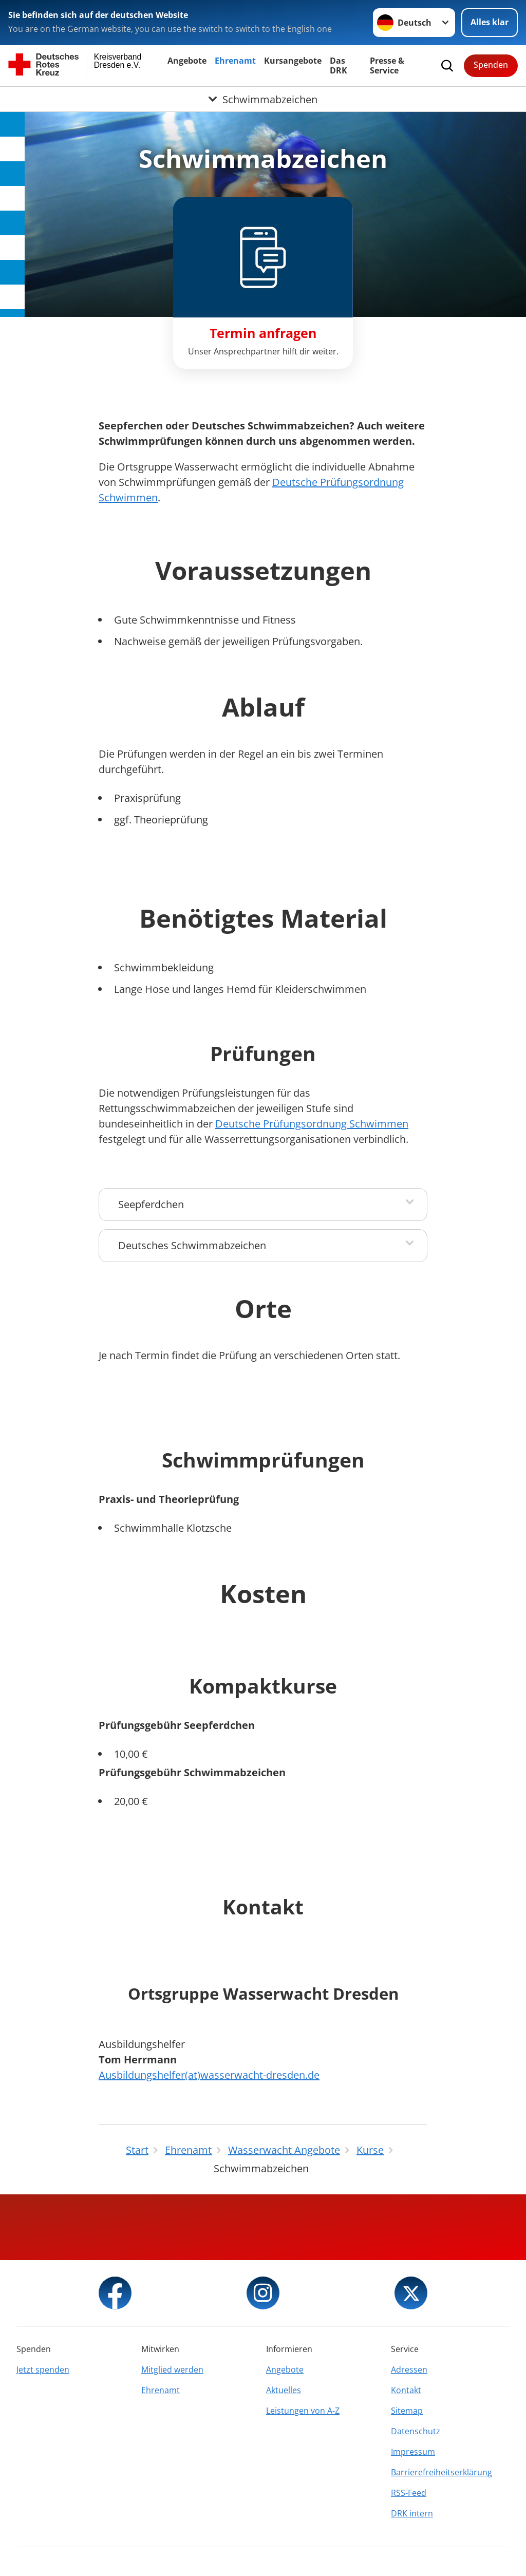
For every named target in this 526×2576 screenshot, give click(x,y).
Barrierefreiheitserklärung (441, 2472)
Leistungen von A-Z (303, 2410)
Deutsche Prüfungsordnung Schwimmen (311, 1124)
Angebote (186, 60)
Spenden (491, 64)
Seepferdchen (151, 1204)
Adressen (409, 2369)
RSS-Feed (408, 2492)
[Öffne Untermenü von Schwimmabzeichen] (263, 99)
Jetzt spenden (42, 2369)
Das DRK (338, 65)
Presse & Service (387, 65)
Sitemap (407, 2410)
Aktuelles (283, 2390)
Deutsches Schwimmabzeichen (192, 1245)
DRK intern (412, 2513)
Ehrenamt (235, 60)
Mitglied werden (172, 2369)
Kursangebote (293, 60)
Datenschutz (415, 2431)
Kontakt (406, 2390)
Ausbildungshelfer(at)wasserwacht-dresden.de (209, 2075)
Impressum (413, 2451)
